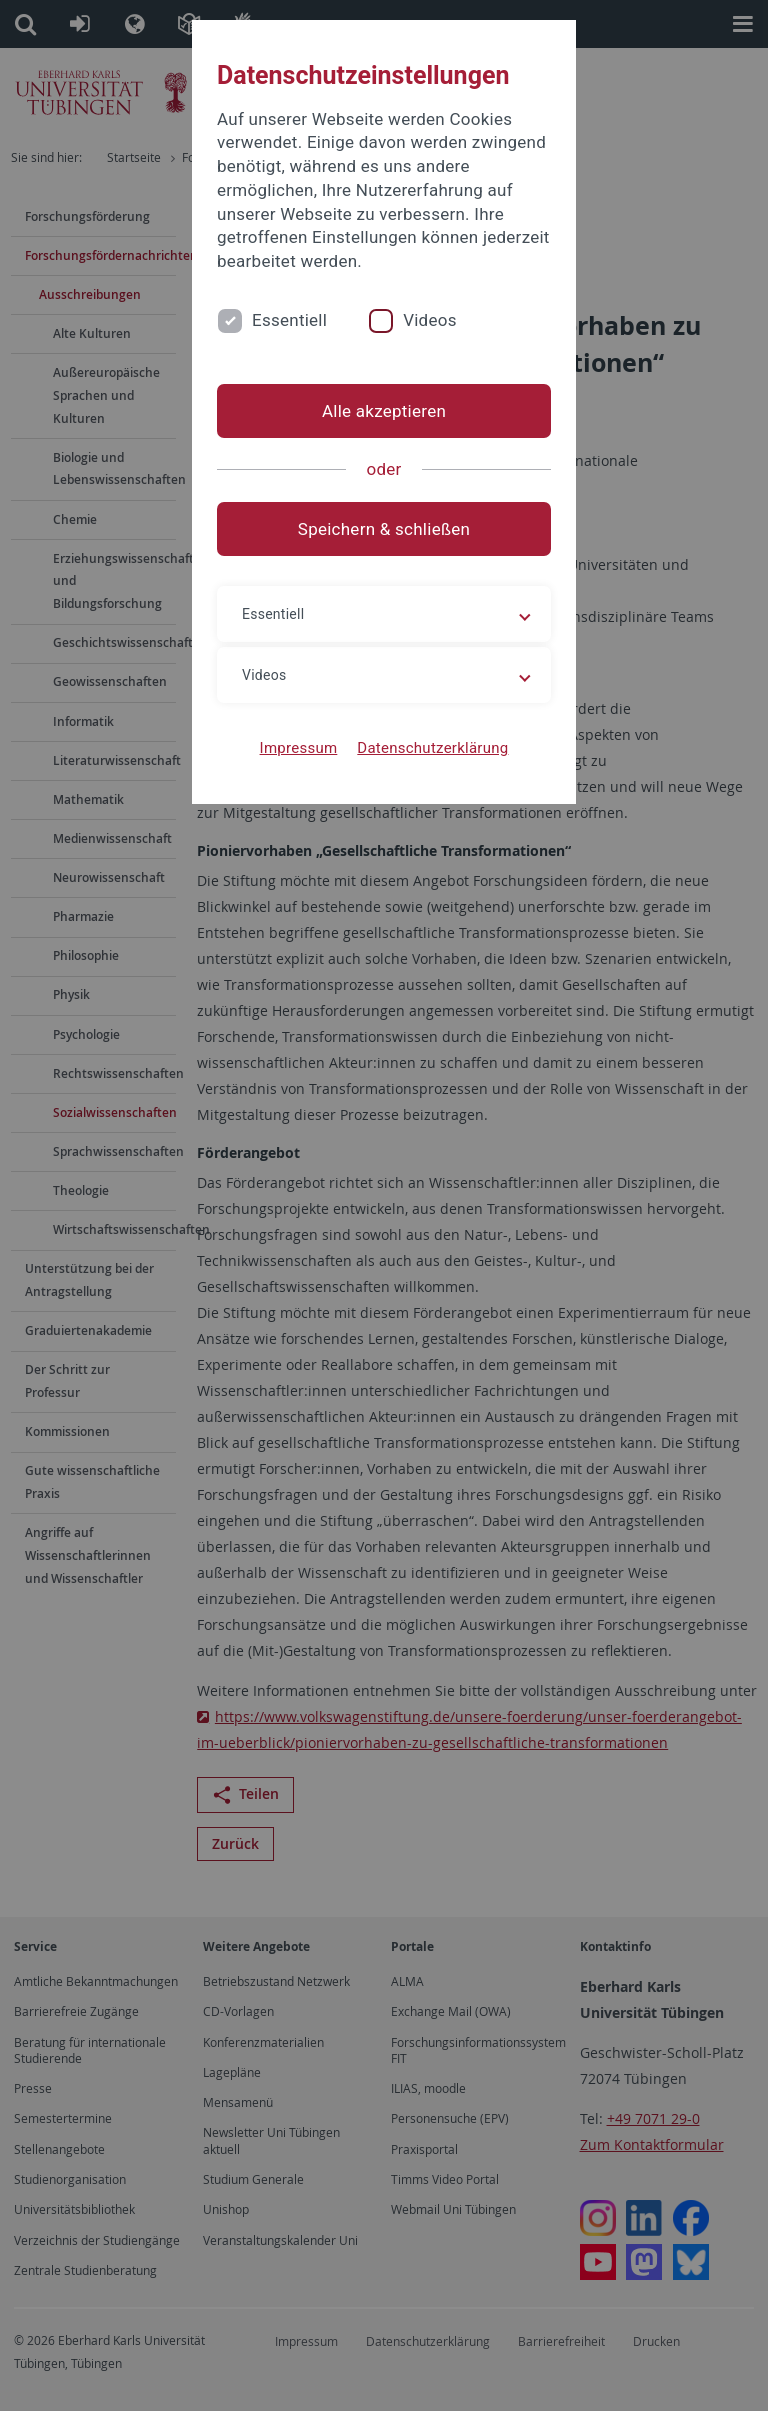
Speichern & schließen (384, 529)
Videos (430, 320)
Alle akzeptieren (384, 411)
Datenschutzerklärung (432, 748)
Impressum (299, 748)
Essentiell (289, 320)
